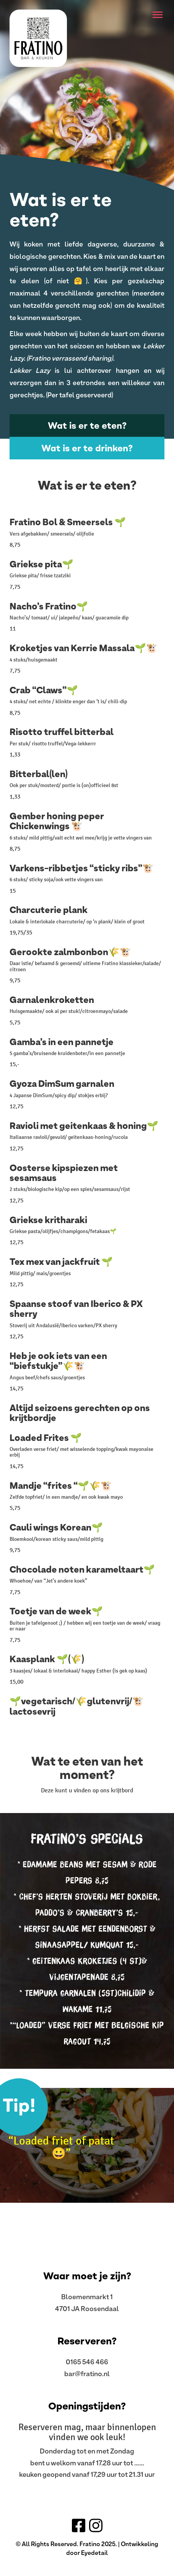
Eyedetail (94, 2552)
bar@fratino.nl (87, 2373)
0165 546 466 (87, 2361)
